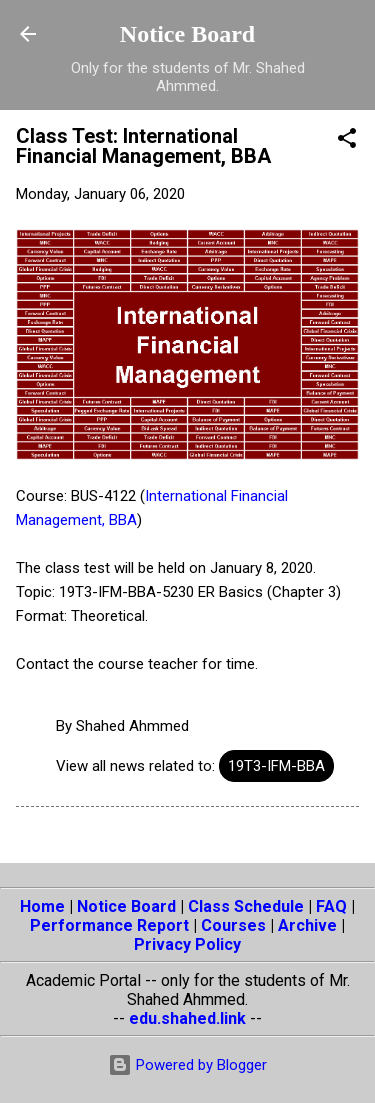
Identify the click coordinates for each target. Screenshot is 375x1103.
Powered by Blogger (187, 1065)
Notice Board (187, 34)
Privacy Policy (187, 944)
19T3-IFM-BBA (276, 766)
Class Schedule (246, 906)
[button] (347, 141)
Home (42, 906)
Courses (233, 925)
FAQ (331, 906)
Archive (307, 925)
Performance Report (109, 925)
